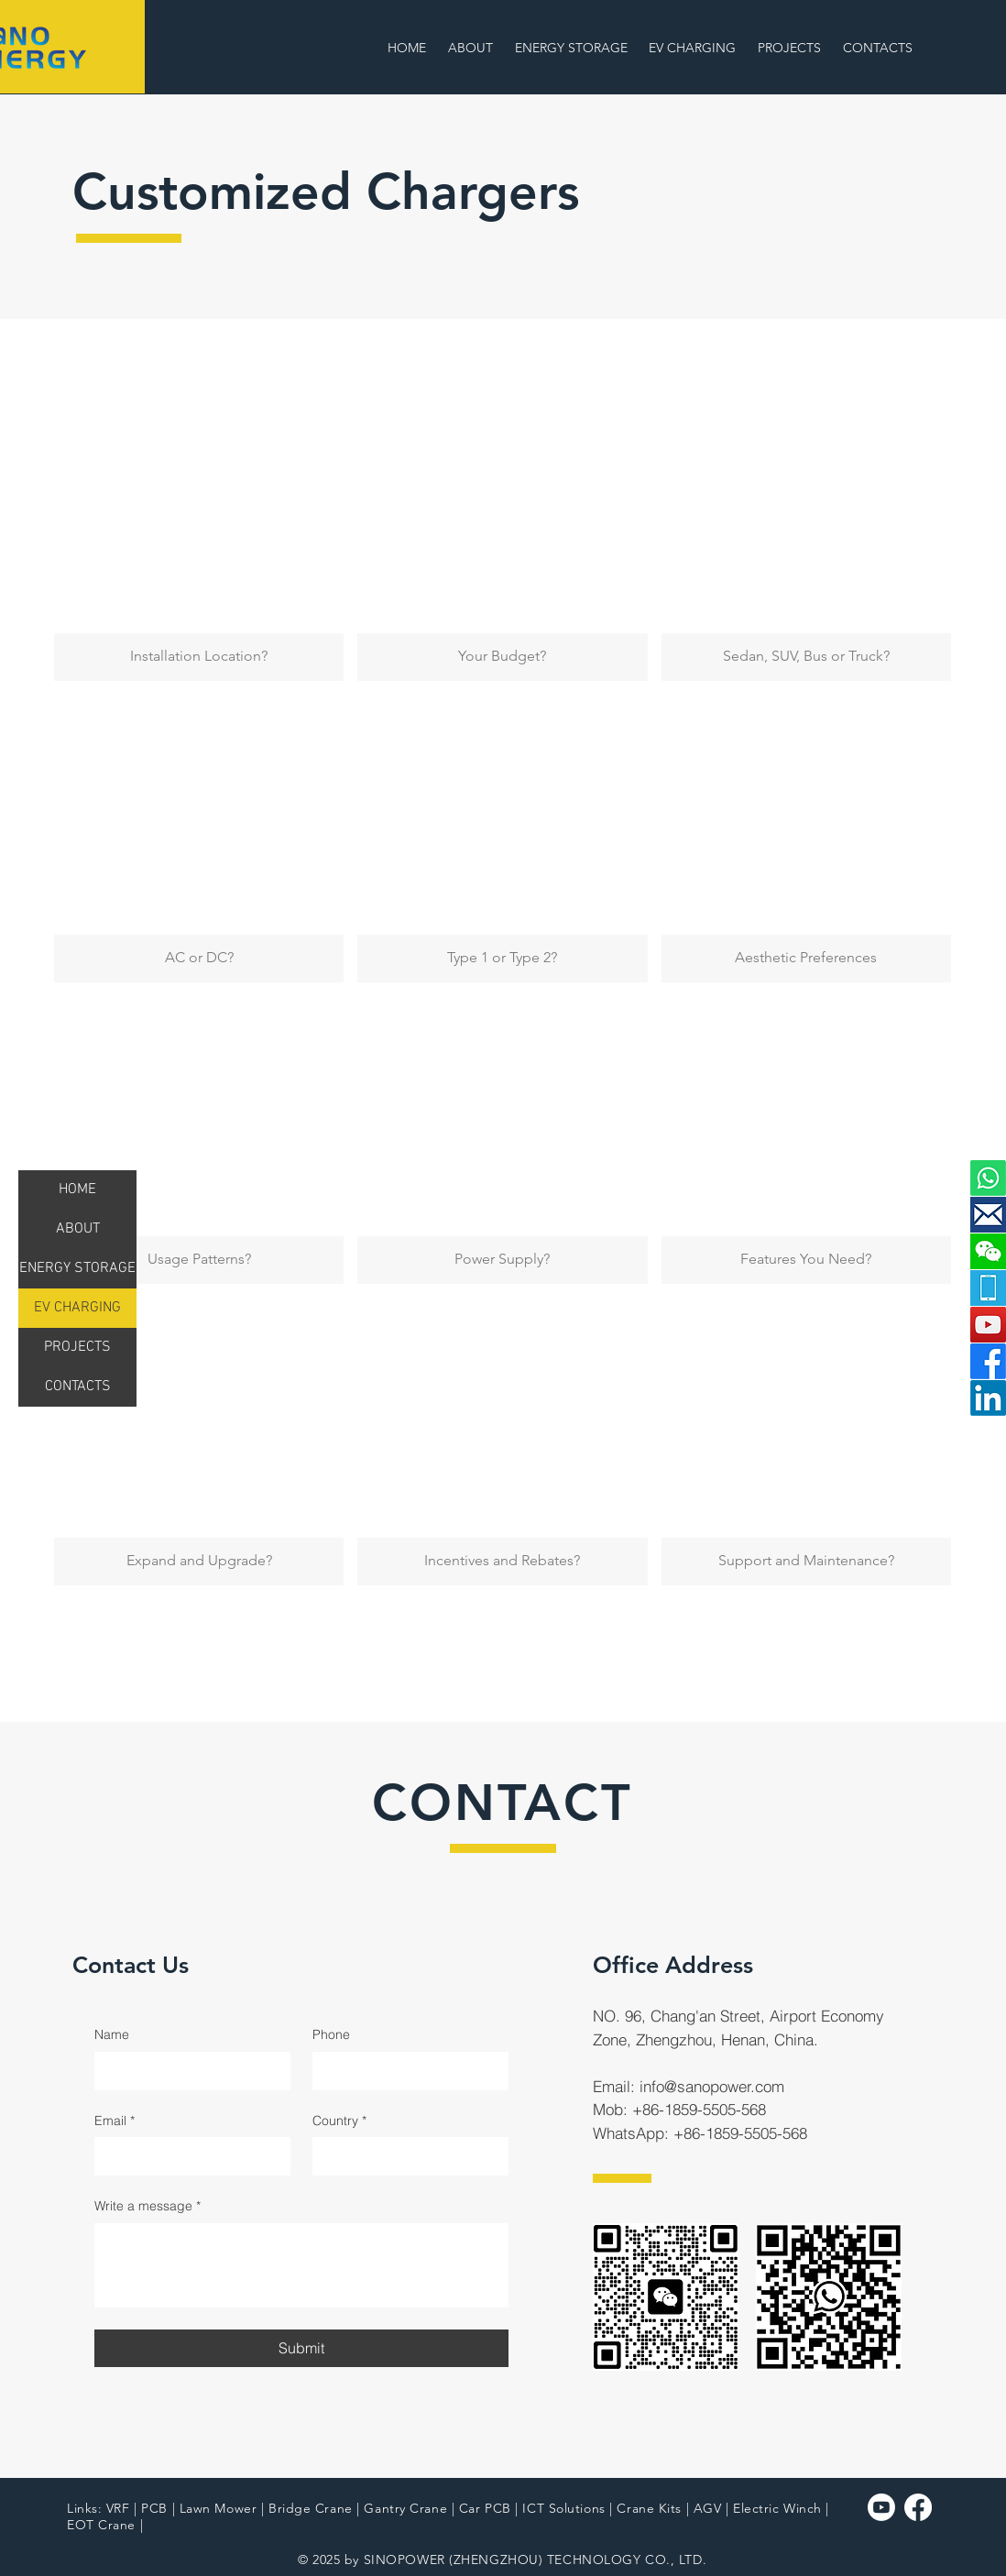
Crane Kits (649, 2508)
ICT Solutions (563, 2508)
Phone (331, 2034)
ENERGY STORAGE (77, 1268)
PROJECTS (77, 1347)
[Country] (405, 2156)
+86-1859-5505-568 (699, 2109)
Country (339, 2121)
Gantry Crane (405, 2508)
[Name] (187, 2071)
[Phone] (405, 2071)
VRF (118, 2508)
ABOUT (78, 1229)
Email (114, 2121)
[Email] (187, 2156)
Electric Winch (777, 2508)
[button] (695, 47)
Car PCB (485, 2508)
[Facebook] (988, 1361)
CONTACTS (78, 1386)
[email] (988, 1215)
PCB (154, 2508)
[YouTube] (988, 1325)
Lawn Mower (218, 2508)
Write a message (147, 2207)
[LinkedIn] (988, 1398)
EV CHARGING (77, 1308)
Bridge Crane (310, 2508)
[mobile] (988, 1288)
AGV (708, 2508)
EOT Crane (101, 2524)
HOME (77, 1189)
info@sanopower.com (712, 2086)
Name (111, 2034)
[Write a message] (301, 2265)
